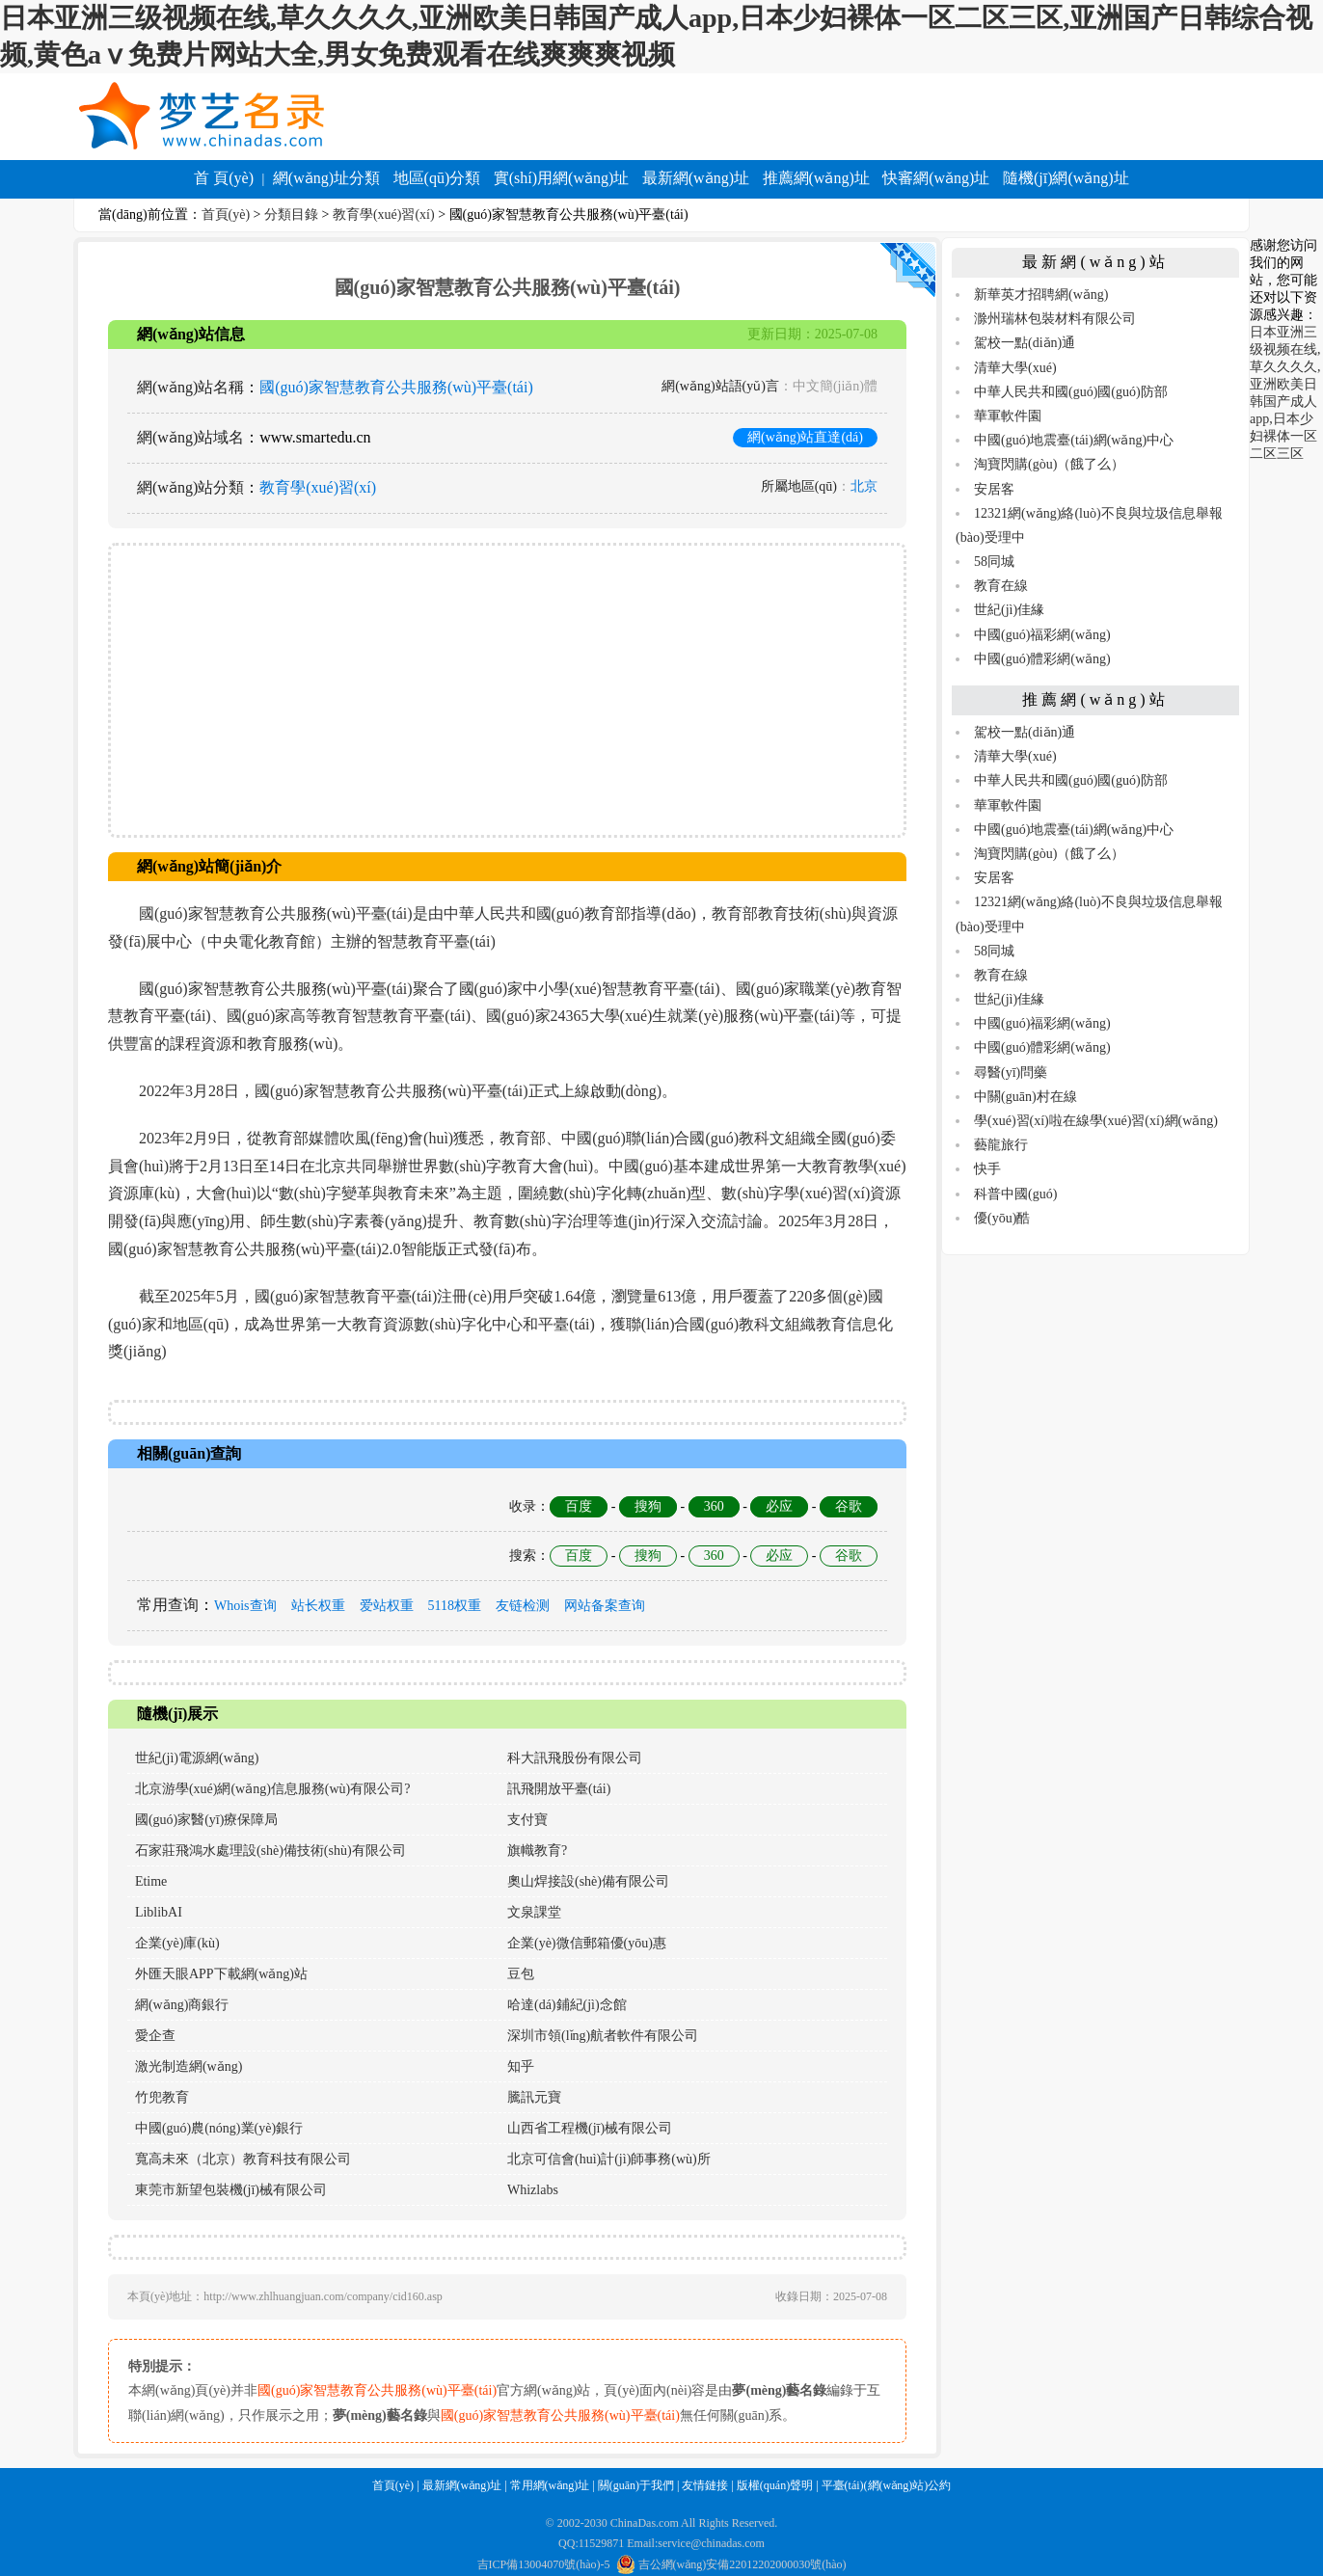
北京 (864, 486)
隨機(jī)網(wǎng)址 (1066, 178)
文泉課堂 (534, 1912)
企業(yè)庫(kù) (177, 1943)
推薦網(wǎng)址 (816, 178)
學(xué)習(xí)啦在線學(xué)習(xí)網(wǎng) (1096, 1121)
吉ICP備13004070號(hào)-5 (543, 2564)
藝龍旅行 (1001, 1145)
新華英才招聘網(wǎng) (1041, 294)
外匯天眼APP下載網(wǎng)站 (221, 1974)
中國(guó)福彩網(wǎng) (1042, 635)
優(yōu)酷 (1002, 1218)
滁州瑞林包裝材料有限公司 (1055, 318)
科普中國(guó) (1015, 1194)
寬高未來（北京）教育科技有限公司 (243, 2159)
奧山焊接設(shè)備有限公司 (588, 1881)
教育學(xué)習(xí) (384, 214)
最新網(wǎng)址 (695, 178)
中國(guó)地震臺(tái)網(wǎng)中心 (1074, 440)
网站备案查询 (604, 1605)
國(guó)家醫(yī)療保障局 (207, 1819)
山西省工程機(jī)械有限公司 (589, 2128)
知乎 (520, 2066)
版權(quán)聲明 (775, 2485)
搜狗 (648, 1506)
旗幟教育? (537, 1850)
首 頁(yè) (224, 178)
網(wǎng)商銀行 (182, 2005)
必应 (779, 1506)
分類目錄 (291, 214)
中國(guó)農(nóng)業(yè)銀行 (219, 2128)
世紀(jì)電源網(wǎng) (197, 1758)
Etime (151, 1881)
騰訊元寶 (534, 2097)
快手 (987, 1169)
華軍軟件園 (1007, 416)
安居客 (994, 489)
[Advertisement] (507, 690)
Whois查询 (245, 1605)
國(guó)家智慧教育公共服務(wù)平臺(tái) (396, 387)
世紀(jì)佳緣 (1009, 610)
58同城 (994, 561)
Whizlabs (532, 2190)
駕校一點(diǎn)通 (1024, 342)
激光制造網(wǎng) (188, 2066)
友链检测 (523, 1605)
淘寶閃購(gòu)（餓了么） (1049, 464)
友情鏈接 (705, 2485)
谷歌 (848, 1506)
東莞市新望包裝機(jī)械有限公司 (231, 2190)
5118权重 (454, 1605)
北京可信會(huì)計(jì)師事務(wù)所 (609, 2159)
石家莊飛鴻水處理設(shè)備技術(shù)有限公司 (270, 1850)
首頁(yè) (226, 214)
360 (714, 1506)
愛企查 (155, 2035)
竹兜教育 (162, 2097)
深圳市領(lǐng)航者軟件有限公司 (602, 2035)
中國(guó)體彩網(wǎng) (1042, 659)
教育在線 (1001, 585)
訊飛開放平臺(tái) (558, 1789)
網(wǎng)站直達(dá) (805, 437)
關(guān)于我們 (636, 2485)
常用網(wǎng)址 (550, 2485)
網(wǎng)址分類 (326, 178)
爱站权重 (387, 1605)
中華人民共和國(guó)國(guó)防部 (1071, 392)
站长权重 (318, 1605)
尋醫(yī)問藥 (1010, 1072)
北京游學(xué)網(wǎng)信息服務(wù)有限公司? (273, 1789)
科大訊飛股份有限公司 (574, 1758)
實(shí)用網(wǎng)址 (562, 178)
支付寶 (527, 1819)
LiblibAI (158, 1912)
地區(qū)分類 (437, 178)
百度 (578, 1506)
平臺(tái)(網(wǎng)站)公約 (887, 2485)
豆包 (520, 1974)
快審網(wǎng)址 (935, 178)
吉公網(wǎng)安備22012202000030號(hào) (731, 2564)
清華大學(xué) (1015, 368)
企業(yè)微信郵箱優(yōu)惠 (586, 1943)
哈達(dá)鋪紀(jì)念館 (567, 2005)
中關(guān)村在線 (1025, 1096)
